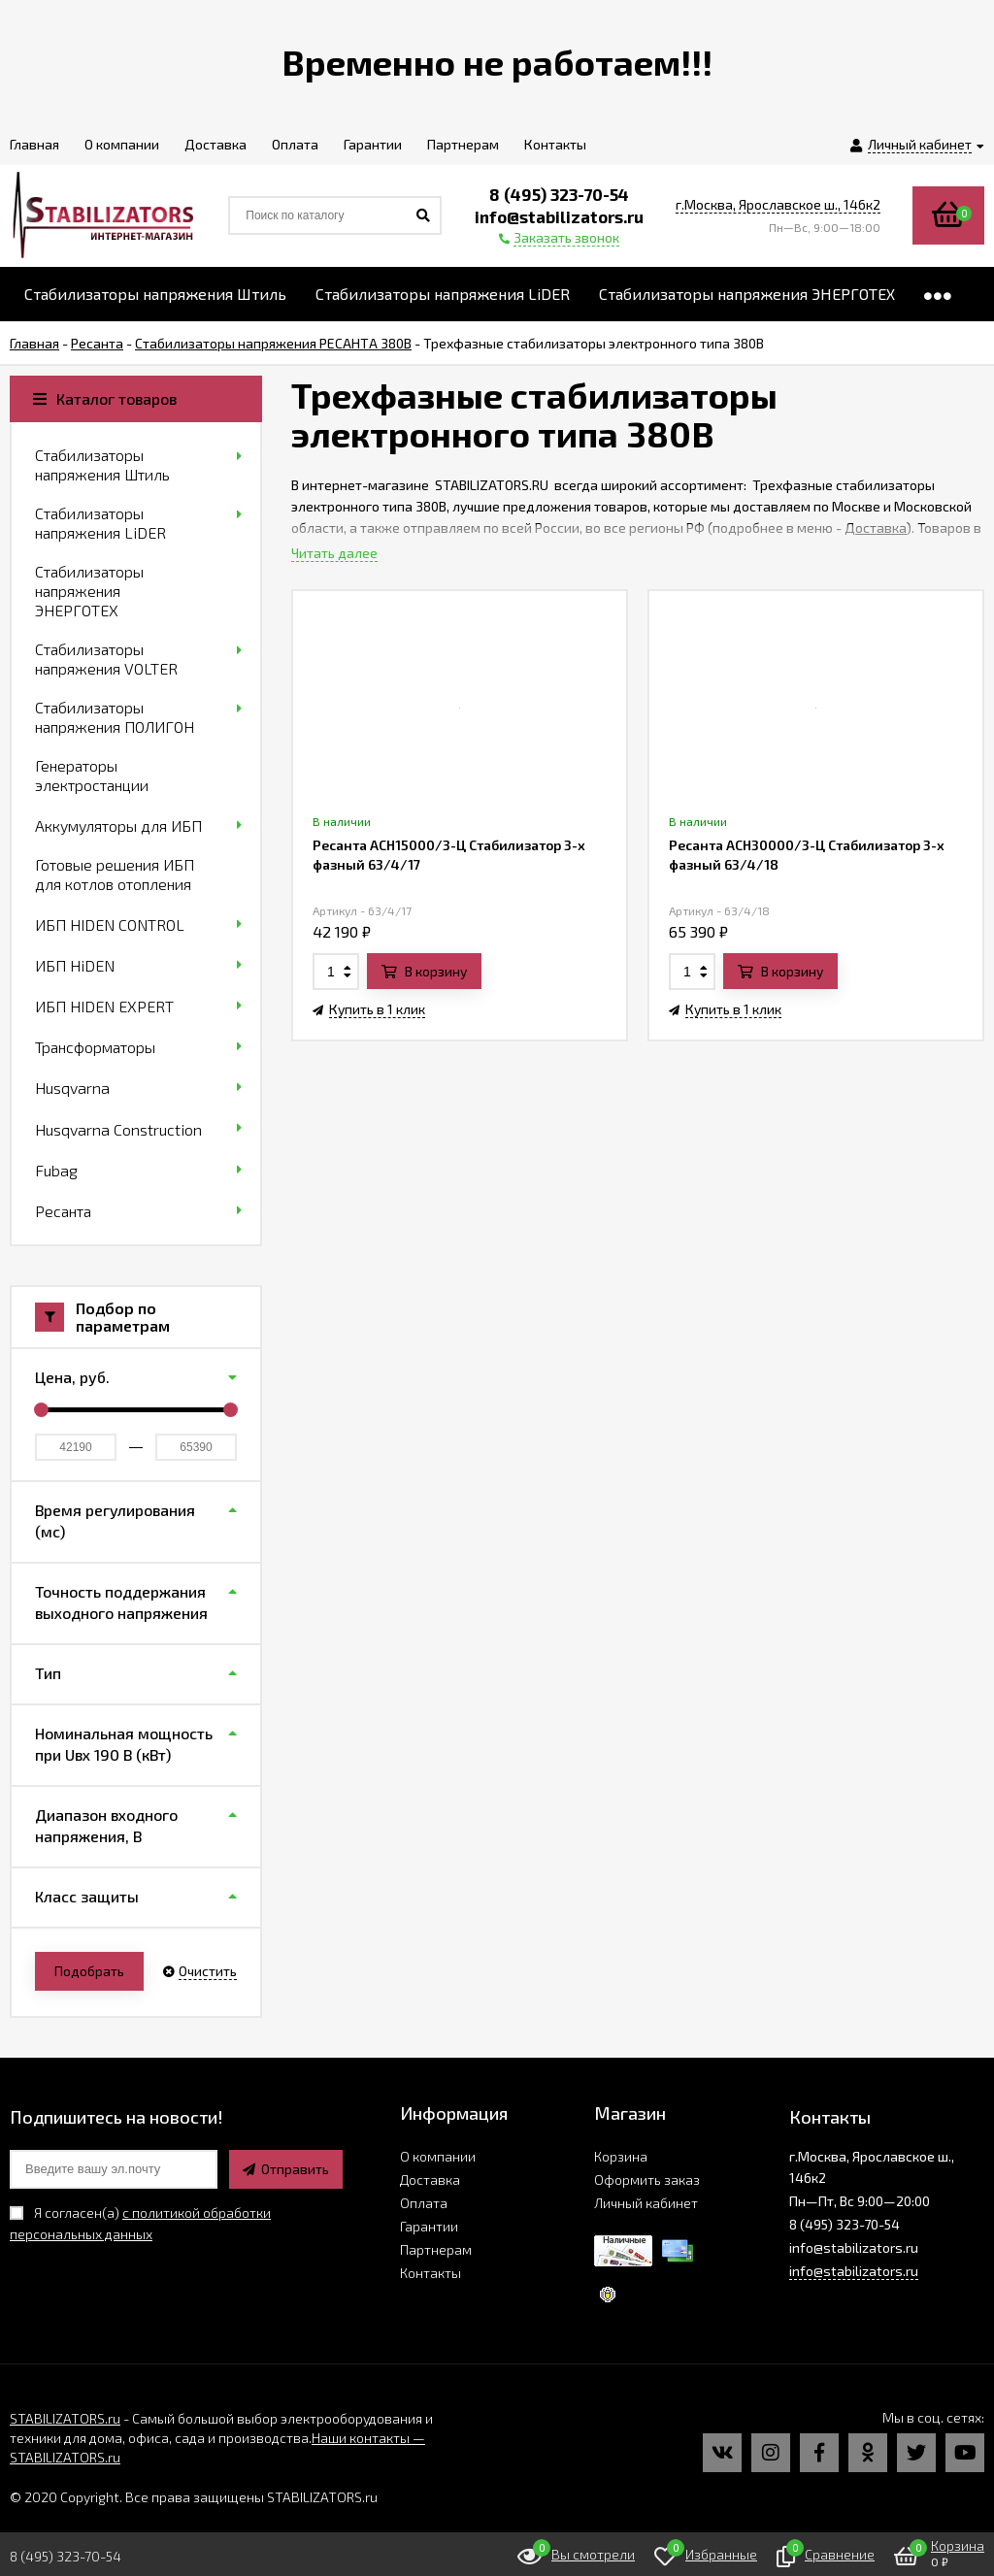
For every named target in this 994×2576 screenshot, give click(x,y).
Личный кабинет (646, 2203)
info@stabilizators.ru (853, 2270)
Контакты (430, 2272)
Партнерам (436, 2249)
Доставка (876, 527)
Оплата (423, 2203)
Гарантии (429, 2226)
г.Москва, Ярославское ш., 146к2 (778, 204)
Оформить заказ (647, 2179)
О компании (438, 2156)
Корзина (620, 2156)
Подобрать (89, 1971)
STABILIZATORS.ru (65, 2418)
